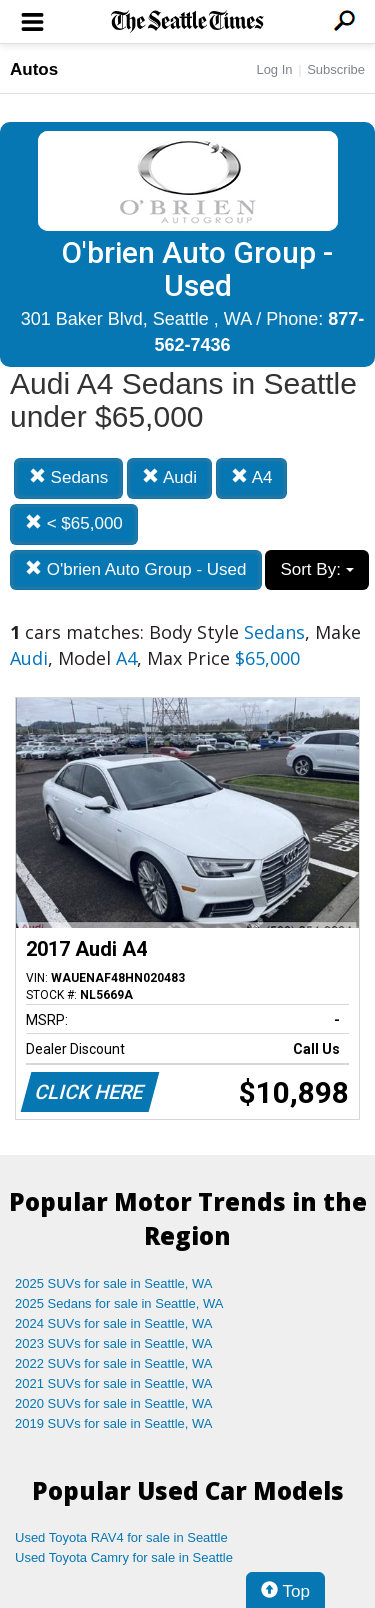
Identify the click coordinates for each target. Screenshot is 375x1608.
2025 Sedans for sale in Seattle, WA (119, 1303)
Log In (274, 69)
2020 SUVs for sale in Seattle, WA (114, 1403)
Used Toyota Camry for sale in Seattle (124, 1557)
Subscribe (336, 69)
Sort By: (316, 569)
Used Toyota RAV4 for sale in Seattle (121, 1537)
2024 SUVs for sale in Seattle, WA (114, 1323)
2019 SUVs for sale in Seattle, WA (114, 1423)
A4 (252, 477)
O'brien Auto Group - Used (136, 569)
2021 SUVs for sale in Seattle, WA (114, 1383)
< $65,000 (74, 523)
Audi (169, 477)
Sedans (68, 477)
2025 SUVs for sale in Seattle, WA (114, 1283)
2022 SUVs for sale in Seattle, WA (114, 1363)
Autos (34, 69)
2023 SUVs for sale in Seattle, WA (114, 1343)
